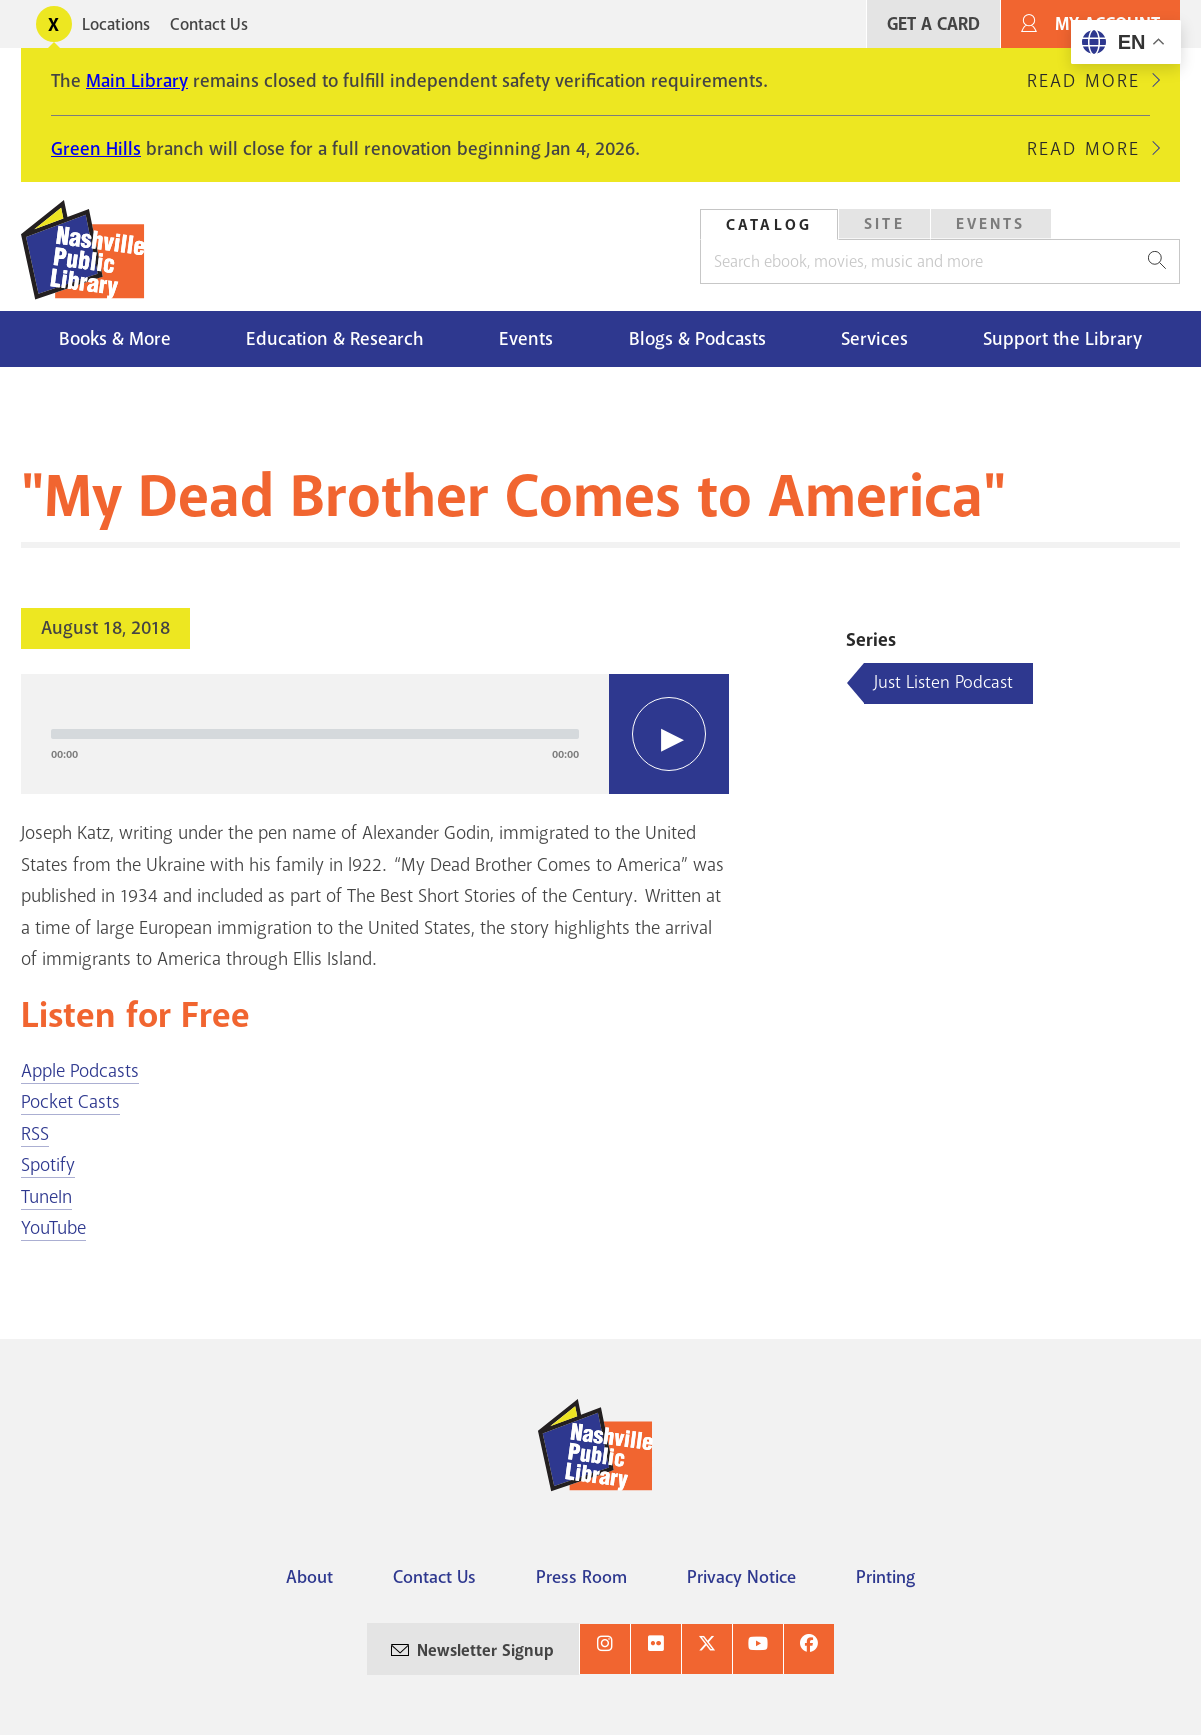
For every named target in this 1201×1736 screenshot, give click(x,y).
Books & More (115, 339)
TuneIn (46, 1197)
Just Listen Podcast (943, 682)
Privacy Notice (741, 1577)
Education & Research (335, 339)
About (309, 1577)
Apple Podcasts (80, 1071)
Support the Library (1062, 339)
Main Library (137, 81)
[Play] (669, 734)
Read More (1083, 81)
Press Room (581, 1577)
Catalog (769, 225)
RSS (35, 1134)
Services (874, 339)
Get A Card (933, 24)
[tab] (769, 224)
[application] (375, 734)
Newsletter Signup (485, 1650)
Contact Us (209, 24)
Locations (116, 24)
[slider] (315, 734)
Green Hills (96, 149)
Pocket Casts (70, 1102)
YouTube (53, 1228)
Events (991, 224)
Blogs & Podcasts (697, 339)
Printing (885, 1577)
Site (884, 224)
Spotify (48, 1165)
